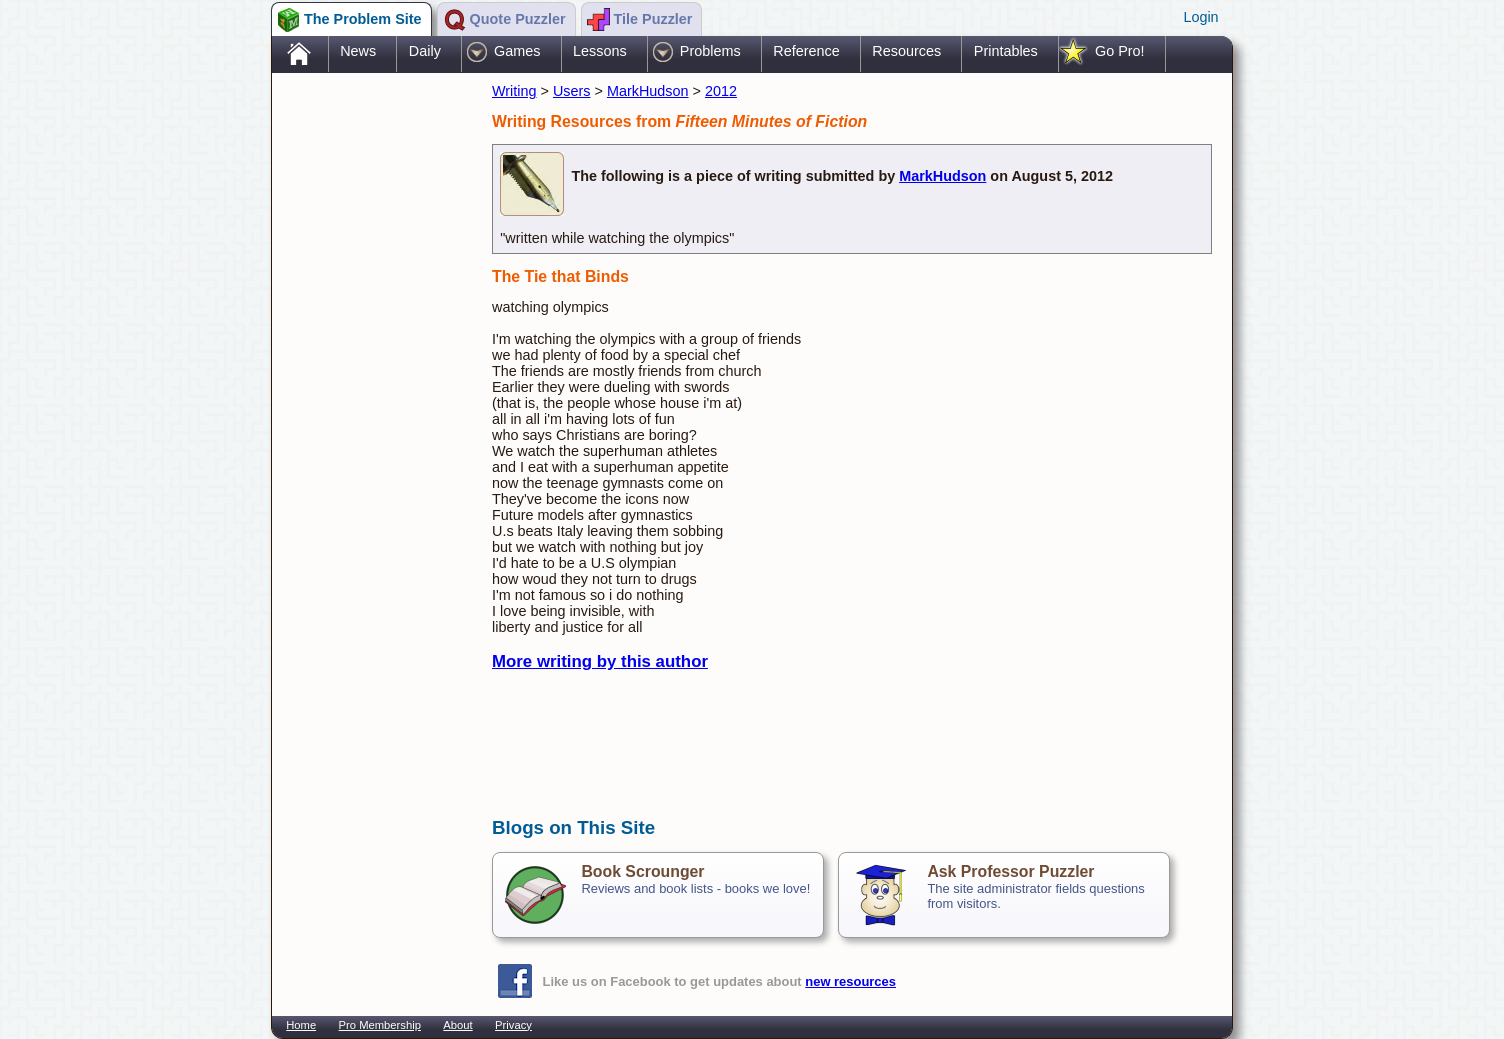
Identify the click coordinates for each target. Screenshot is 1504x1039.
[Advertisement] (372, 393)
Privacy (513, 1025)
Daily (425, 51)
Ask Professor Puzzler (1010, 871)
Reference (806, 51)
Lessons (600, 51)
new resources (850, 981)
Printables (1006, 51)
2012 (721, 91)
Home (301, 1025)
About (457, 1025)
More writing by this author (600, 661)
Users (572, 91)
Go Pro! (1120, 51)
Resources (906, 51)
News (358, 51)
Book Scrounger (642, 871)
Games (517, 51)
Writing (514, 91)
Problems (710, 51)
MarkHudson (648, 91)
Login (1200, 17)
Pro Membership (380, 1025)
